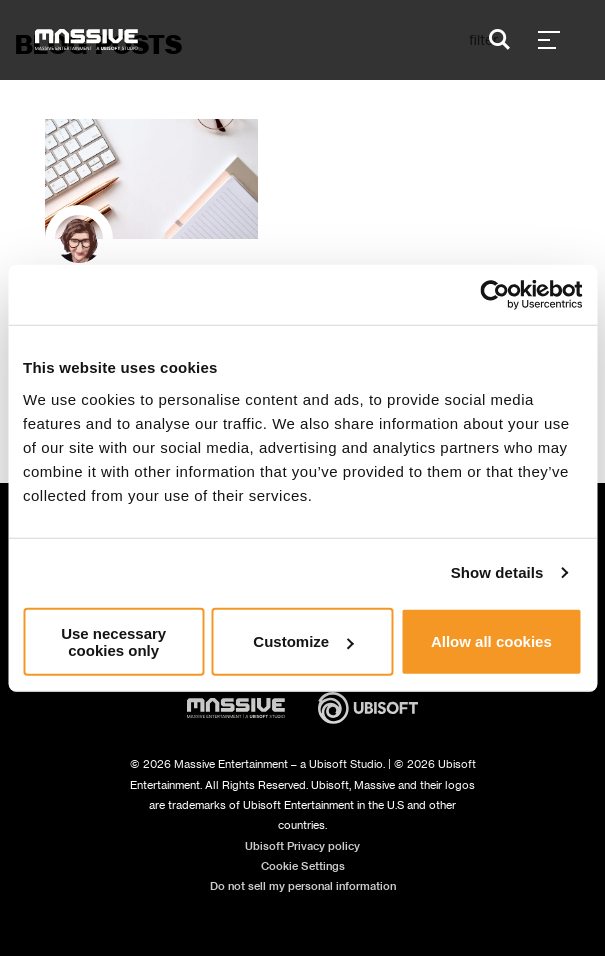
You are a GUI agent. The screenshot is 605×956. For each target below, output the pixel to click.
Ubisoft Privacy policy (302, 846)
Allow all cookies (491, 641)
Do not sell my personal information (303, 886)
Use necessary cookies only (113, 641)
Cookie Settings (303, 866)
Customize (303, 641)
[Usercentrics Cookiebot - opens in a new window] (494, 295)
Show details (497, 572)
